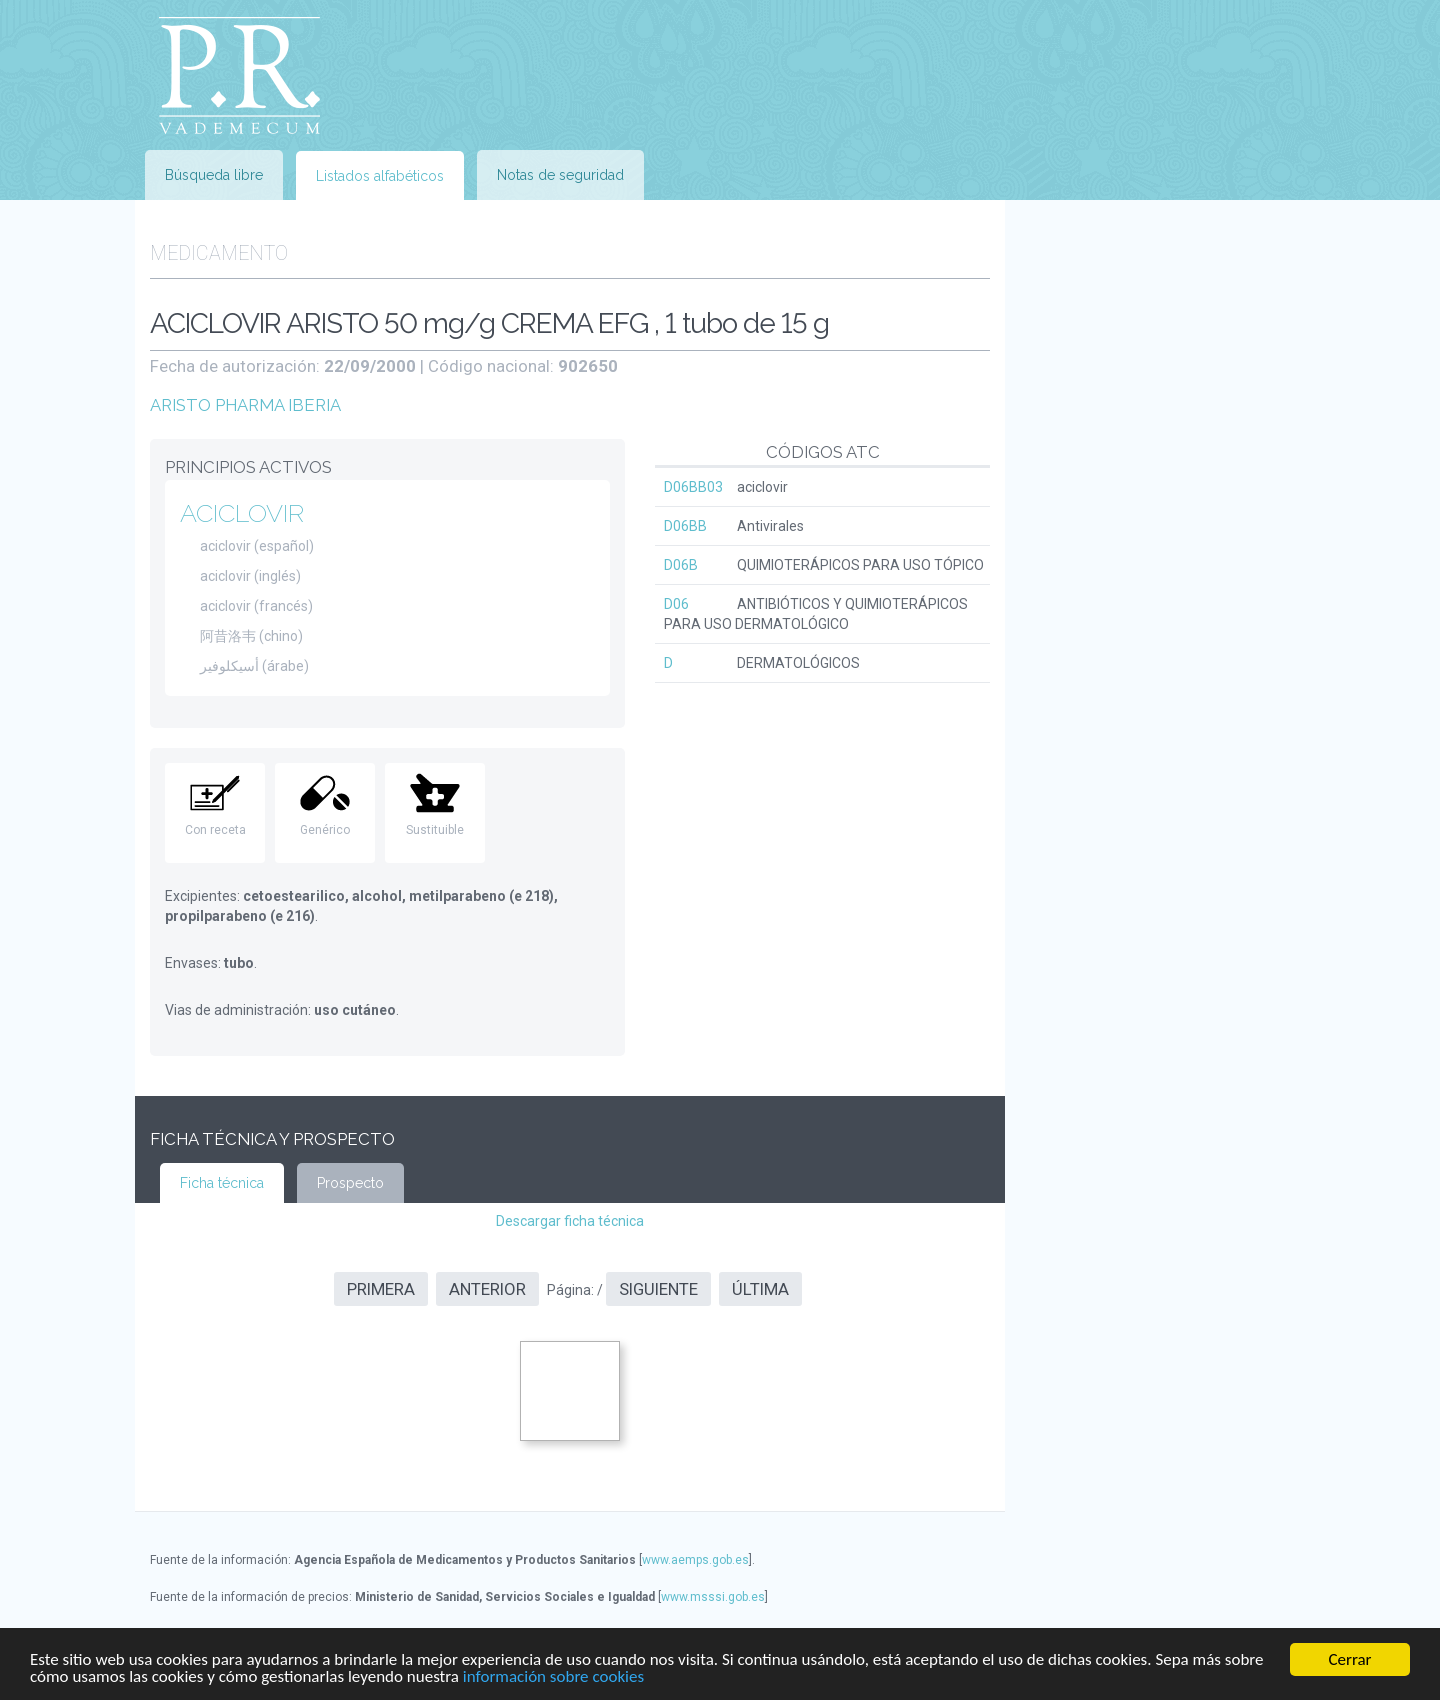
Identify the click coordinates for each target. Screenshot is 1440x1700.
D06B (681, 565)
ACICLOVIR (242, 513)
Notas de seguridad (560, 175)
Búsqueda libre (214, 175)
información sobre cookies (553, 1677)
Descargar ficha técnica (570, 1221)
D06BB (685, 526)
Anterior (487, 1289)
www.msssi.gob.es (713, 1597)
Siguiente (658, 1289)
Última (760, 1289)
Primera (381, 1289)
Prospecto (350, 1183)
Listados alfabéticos (380, 176)
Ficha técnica (222, 1183)
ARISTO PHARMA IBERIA (245, 405)
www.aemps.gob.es (695, 1560)
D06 (676, 604)
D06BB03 (693, 487)
